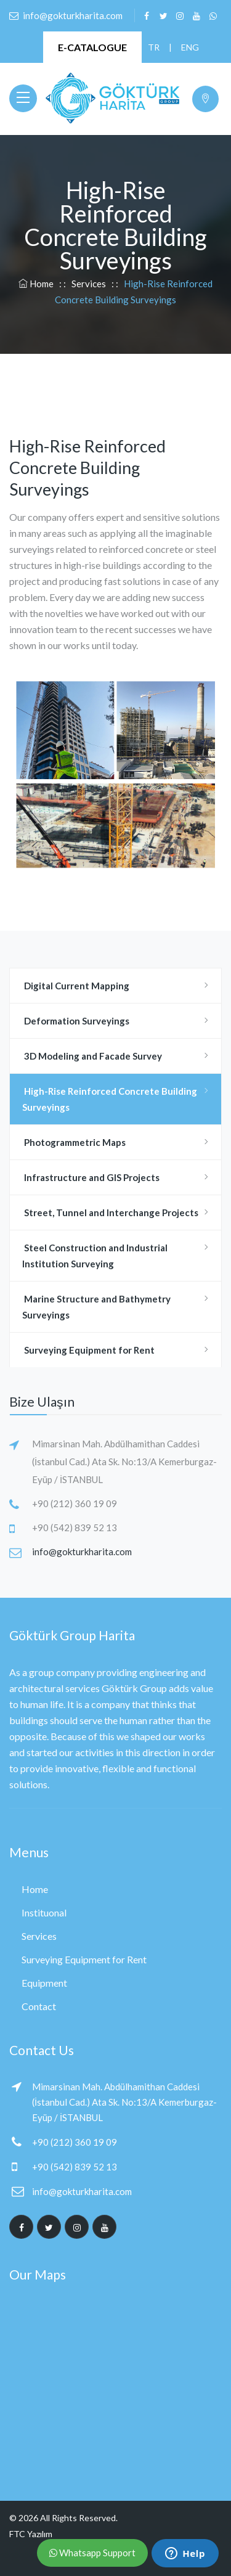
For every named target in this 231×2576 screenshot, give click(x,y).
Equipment (44, 1983)
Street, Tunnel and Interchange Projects (110, 1212)
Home (36, 283)
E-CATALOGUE (92, 47)
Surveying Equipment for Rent (88, 1349)
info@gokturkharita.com (82, 1551)
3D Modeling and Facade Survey (92, 1055)
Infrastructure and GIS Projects (91, 1177)
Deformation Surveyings (75, 1020)
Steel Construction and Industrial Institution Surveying (95, 1255)
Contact (39, 2006)
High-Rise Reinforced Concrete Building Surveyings (109, 1099)
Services (88, 283)
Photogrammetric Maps (74, 1142)
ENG (186, 47)
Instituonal (44, 1912)
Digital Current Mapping (75, 985)
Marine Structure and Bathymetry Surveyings (96, 1306)
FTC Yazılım (30, 2534)
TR (153, 47)
